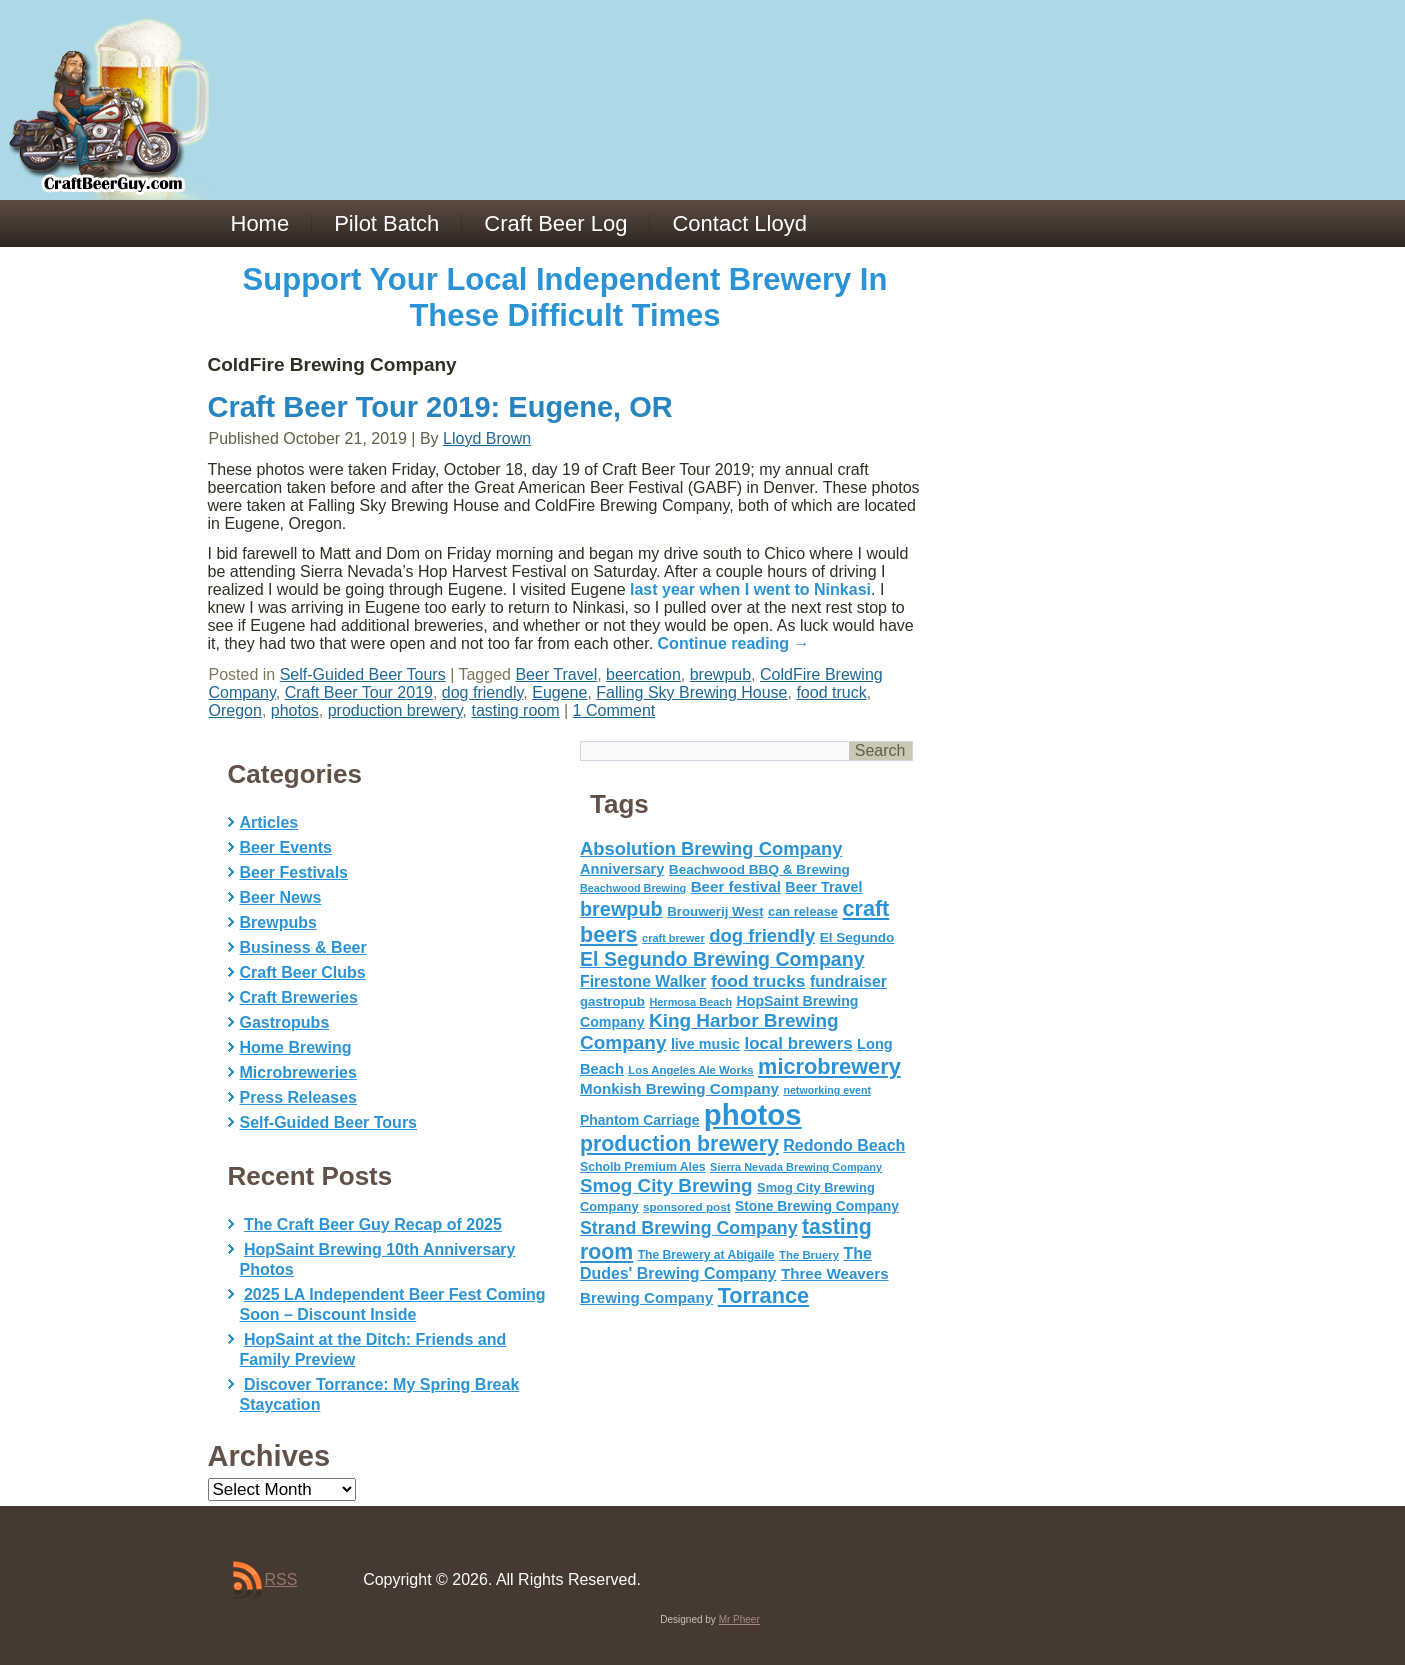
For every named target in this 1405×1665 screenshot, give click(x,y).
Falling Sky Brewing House (691, 692)
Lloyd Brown (487, 438)
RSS (281, 1579)
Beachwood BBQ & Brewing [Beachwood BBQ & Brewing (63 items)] (759, 869)
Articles (269, 822)
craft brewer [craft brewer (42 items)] (673, 938)
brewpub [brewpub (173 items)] (621, 909)
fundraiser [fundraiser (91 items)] (848, 981)
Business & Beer (303, 947)
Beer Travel (556, 674)
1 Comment (614, 710)
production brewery (395, 710)
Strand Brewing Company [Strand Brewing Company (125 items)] (689, 1228)
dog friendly (483, 692)
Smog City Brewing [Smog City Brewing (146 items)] (666, 1185)
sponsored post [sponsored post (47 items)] (687, 1206)
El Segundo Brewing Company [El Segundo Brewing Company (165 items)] (722, 959)
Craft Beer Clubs (303, 972)
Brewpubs (278, 922)
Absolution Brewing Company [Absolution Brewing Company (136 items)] (711, 848)
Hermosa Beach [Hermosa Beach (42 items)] (690, 1002)
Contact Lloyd (739, 223)
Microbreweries (298, 1072)
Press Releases (298, 1097)
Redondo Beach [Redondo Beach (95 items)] (844, 1145)
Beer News (281, 897)
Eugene (559, 692)
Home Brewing (296, 1047)
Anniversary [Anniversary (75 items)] (622, 869)
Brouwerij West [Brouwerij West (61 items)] (715, 911)
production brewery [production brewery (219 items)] (679, 1144)
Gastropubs (285, 1022)
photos (295, 710)
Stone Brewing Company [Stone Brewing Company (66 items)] (817, 1206)
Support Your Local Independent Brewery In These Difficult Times (565, 297)
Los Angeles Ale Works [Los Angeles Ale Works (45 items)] (690, 1070)
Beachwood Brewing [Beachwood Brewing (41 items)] (633, 888)
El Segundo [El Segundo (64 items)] (857, 937)
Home (260, 223)
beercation (643, 674)
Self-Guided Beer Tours (363, 674)
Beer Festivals (294, 872)
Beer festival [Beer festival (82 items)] (736, 886)
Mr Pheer (739, 1619)
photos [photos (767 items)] (753, 1114)
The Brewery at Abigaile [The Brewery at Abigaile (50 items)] (706, 1255)
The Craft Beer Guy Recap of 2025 (373, 1224)
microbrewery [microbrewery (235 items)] (829, 1066)
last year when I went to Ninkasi (750, 589)
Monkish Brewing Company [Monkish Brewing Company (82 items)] (679, 1088)
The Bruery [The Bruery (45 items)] (809, 1255)
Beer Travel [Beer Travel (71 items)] (823, 887)
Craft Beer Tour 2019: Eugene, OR (440, 407)
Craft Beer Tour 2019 (359, 692)
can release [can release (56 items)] (803, 911)
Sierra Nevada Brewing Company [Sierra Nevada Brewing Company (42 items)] (796, 1167)
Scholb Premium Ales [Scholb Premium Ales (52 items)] (643, 1167)
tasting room (515, 710)
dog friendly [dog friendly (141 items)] (762, 935)
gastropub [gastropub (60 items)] (612, 1001)
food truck (831, 692)
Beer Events (286, 847)
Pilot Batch (386, 223)
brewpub (720, 674)
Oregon (235, 710)
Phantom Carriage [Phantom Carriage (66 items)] (639, 1120)
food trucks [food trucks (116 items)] (758, 981)
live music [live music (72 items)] (705, 1044)
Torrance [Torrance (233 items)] (763, 1295)
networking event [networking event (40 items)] (827, 1090)
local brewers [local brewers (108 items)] (798, 1043)
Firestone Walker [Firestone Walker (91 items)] (643, 981)
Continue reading (734, 643)
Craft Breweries (299, 997)
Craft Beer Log (555, 223)
